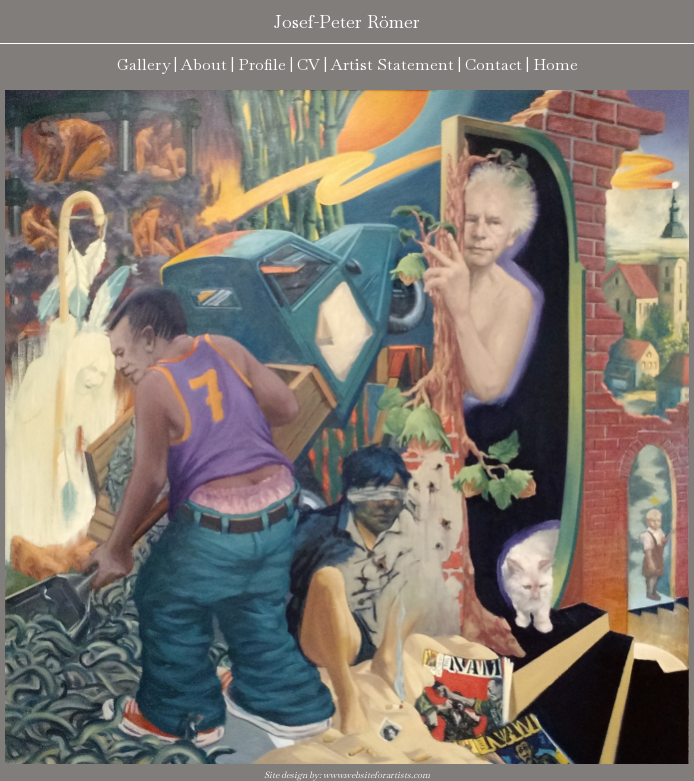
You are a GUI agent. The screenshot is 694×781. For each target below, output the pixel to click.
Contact (493, 64)
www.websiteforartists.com (376, 775)
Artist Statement (392, 64)
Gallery (143, 64)
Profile (262, 64)
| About (200, 64)
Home (555, 64)
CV (308, 64)
